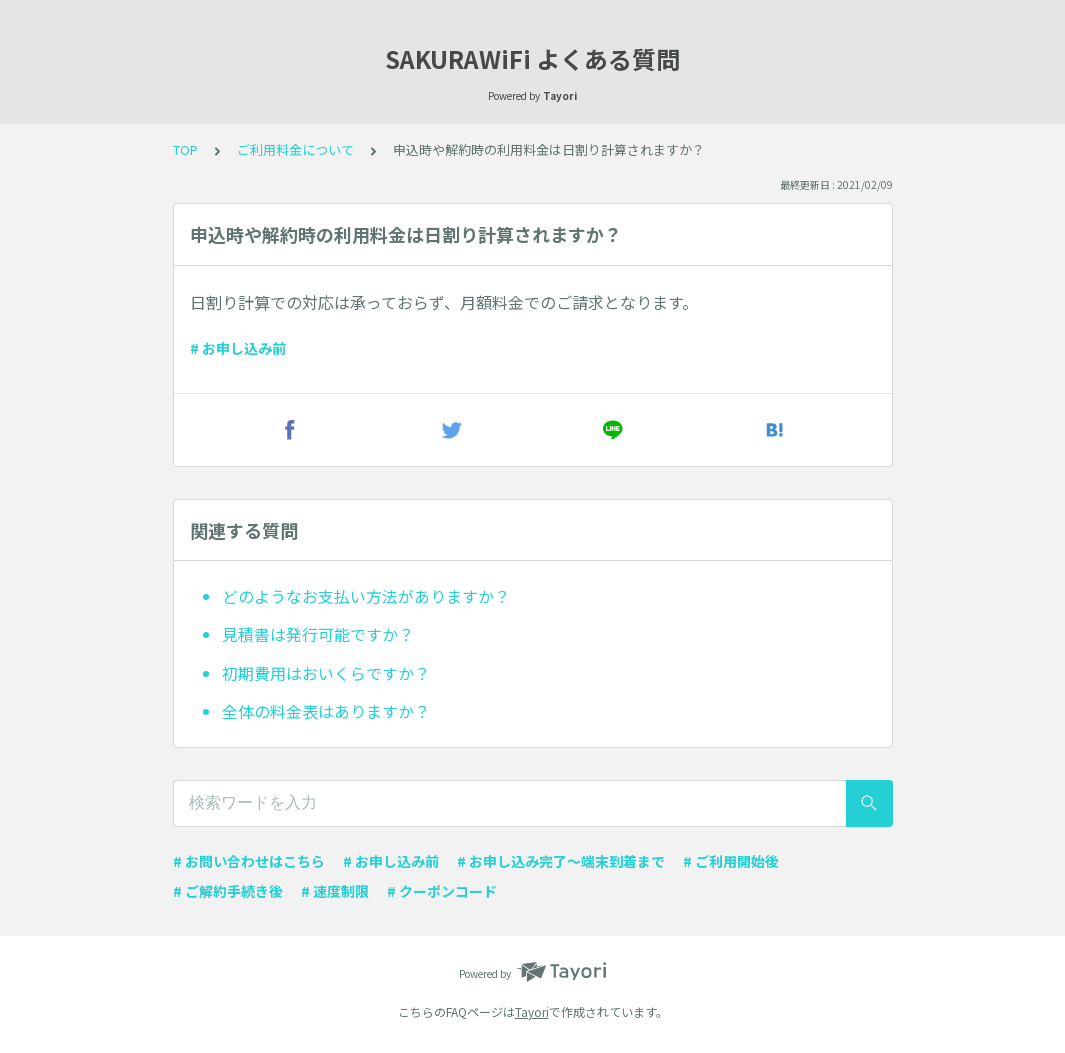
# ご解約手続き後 (228, 891)
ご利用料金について (295, 149)
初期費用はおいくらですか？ (326, 673)
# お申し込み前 (238, 348)
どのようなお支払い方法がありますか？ (366, 596)
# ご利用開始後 (731, 861)
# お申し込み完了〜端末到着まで (561, 861)
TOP (185, 149)
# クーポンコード (442, 891)
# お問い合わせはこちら (249, 861)
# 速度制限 (335, 891)
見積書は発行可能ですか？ (318, 634)
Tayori (532, 1011)
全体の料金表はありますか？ (326, 711)
